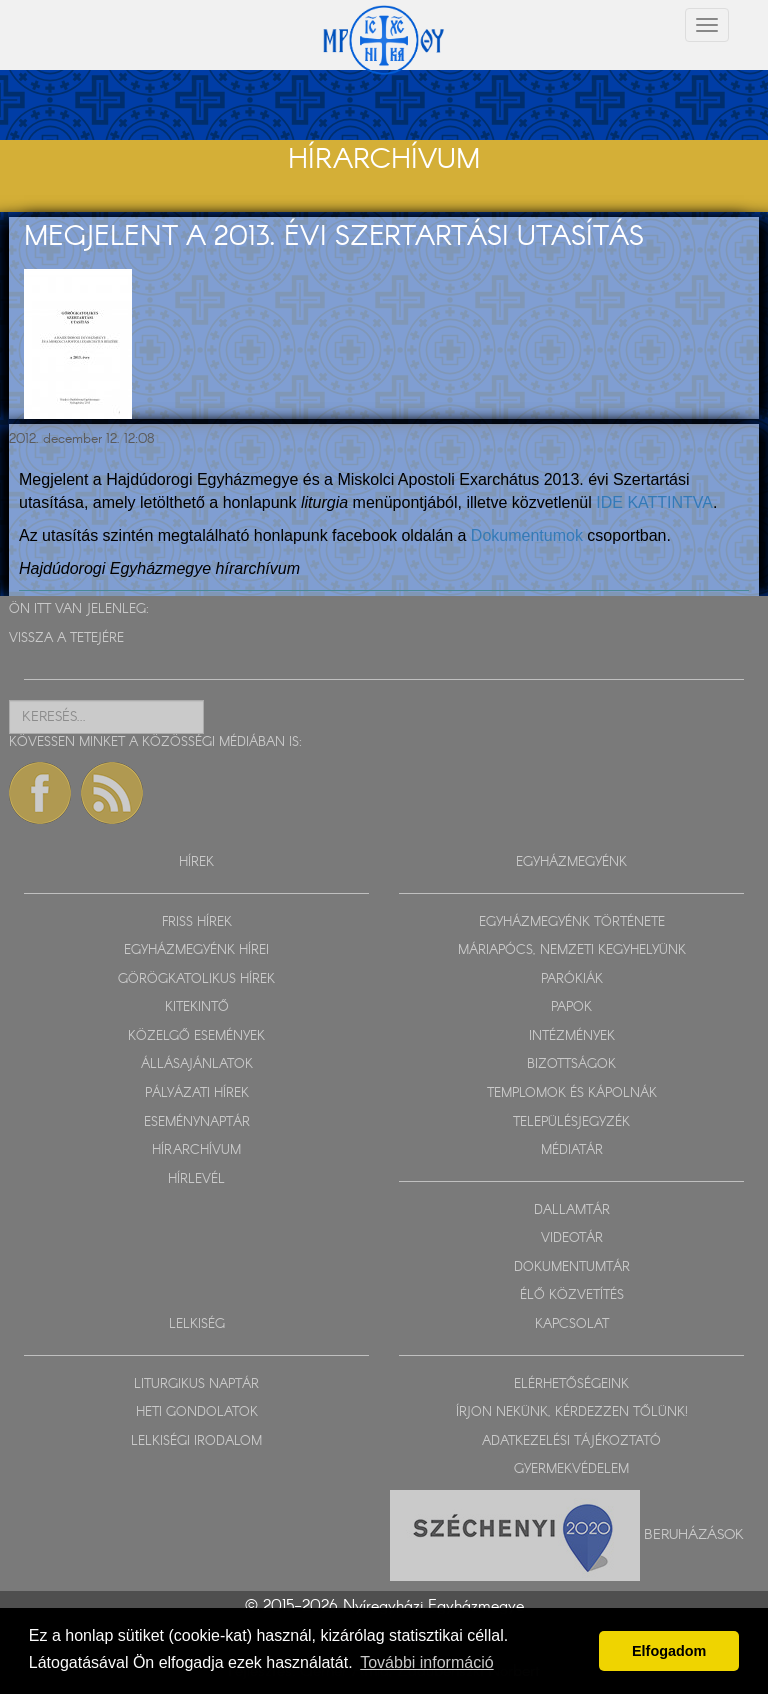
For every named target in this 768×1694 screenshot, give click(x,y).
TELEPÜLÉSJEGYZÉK (571, 1122)
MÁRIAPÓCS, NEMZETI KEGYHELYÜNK (572, 950)
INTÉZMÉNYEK (572, 1036)
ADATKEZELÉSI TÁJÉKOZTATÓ (571, 1441)
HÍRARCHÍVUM (196, 1150)
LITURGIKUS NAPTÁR (196, 1384)
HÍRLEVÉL (196, 1179)
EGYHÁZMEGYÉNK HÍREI (196, 950)
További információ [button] (426, 1662)
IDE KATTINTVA (654, 502)
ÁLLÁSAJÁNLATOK (197, 1064)
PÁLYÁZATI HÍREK (197, 1093)
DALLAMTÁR (572, 1210)
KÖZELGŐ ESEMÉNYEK (196, 1036)
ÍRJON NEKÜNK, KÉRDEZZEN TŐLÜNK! (572, 1412)
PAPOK (571, 1007)
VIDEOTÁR (572, 1238)
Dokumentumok (527, 535)
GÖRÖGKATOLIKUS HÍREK (196, 979)
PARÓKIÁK (572, 979)
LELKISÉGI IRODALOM (196, 1441)
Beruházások (694, 1534)
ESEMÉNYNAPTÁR (197, 1122)
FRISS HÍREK (197, 922)
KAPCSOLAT (572, 1324)
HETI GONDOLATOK (197, 1412)
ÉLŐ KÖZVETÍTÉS (572, 1295)
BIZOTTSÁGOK (571, 1064)
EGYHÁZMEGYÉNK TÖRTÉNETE (572, 922)
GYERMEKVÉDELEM (571, 1469)
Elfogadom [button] (669, 1651)
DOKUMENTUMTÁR (572, 1267)
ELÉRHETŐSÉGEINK (571, 1384)
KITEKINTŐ (197, 1007)
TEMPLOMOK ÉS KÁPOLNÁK (572, 1093)
